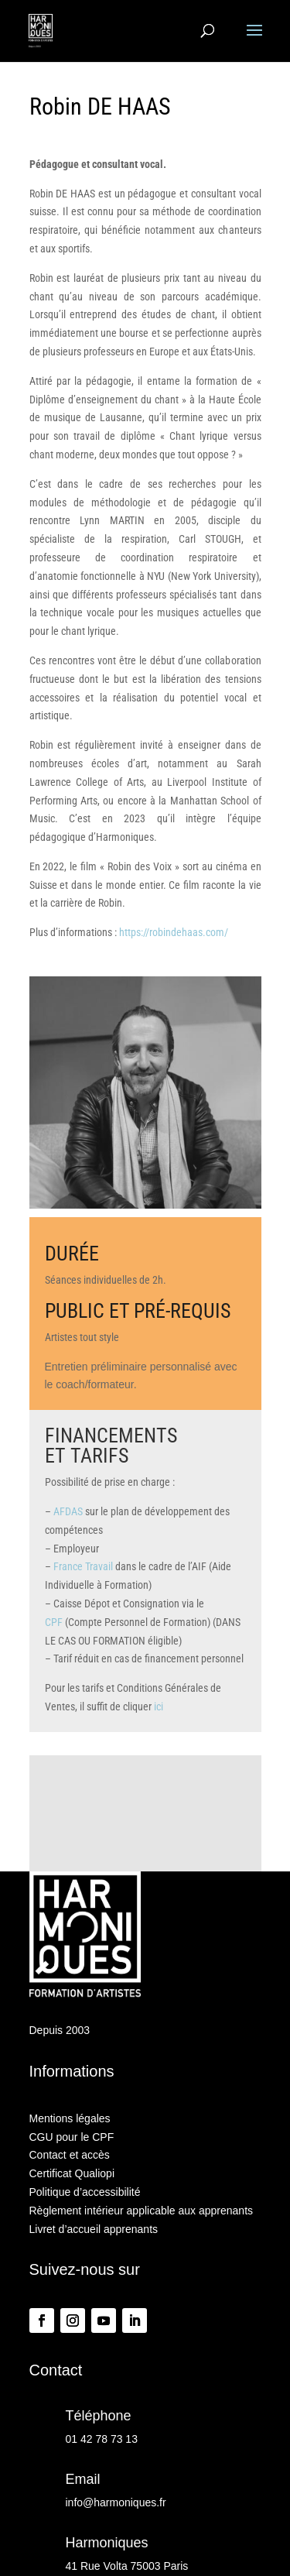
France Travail (83, 1566)
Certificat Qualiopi (72, 2173)
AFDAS (68, 1511)
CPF (54, 1622)
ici (158, 1706)
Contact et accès (69, 2155)
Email (83, 2479)
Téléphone (98, 2415)
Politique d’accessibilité (85, 2192)
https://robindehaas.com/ (173, 932)
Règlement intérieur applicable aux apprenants (141, 2210)
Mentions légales (70, 2118)
